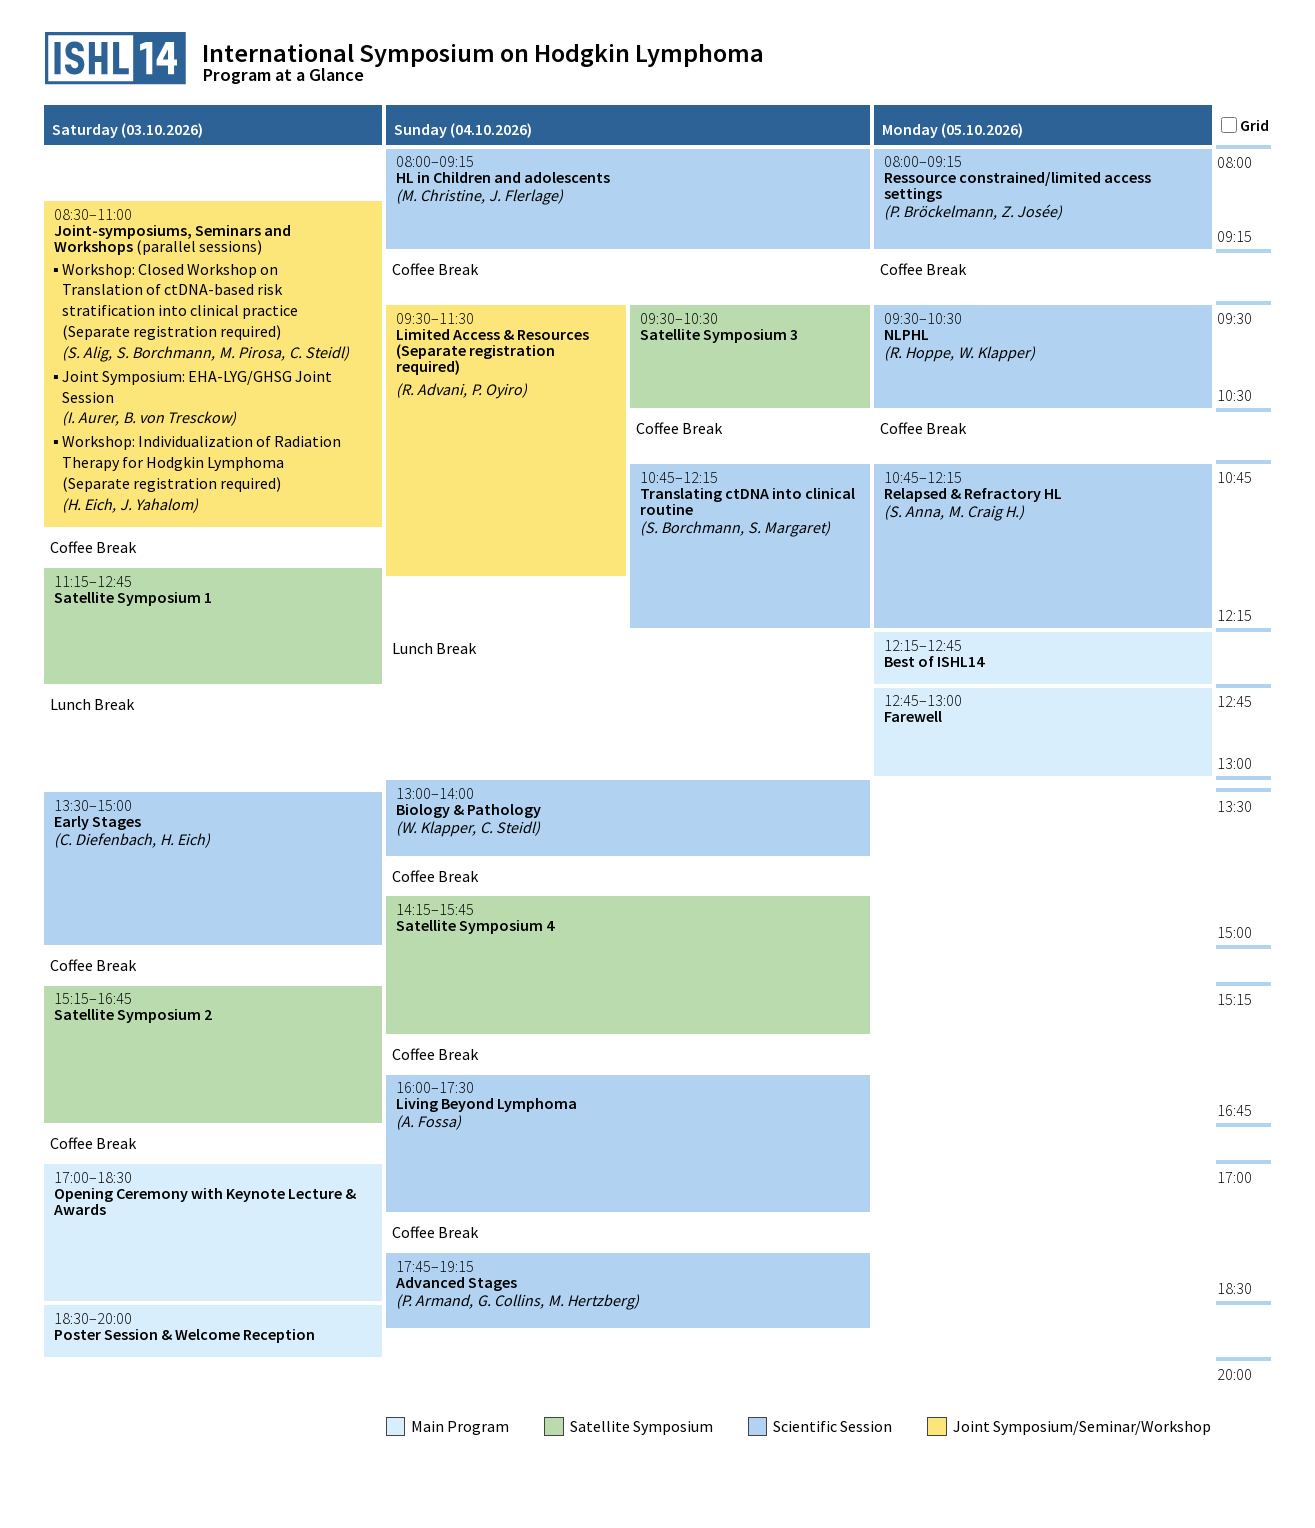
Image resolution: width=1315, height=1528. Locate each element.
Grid (1245, 125)
